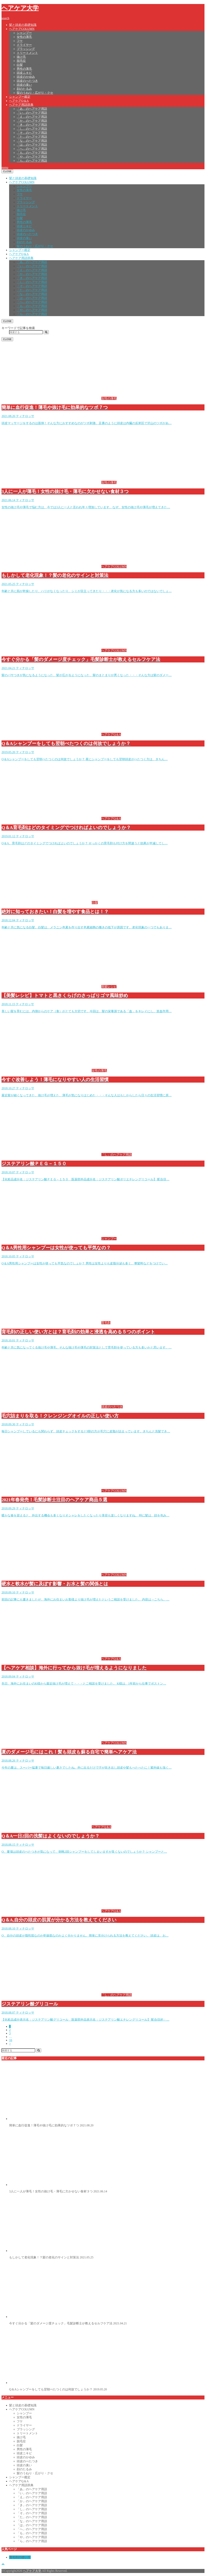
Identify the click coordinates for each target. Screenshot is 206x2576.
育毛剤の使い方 (20, 2557)
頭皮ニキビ (24, 72)
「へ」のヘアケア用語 (32, 148)
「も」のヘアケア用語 (32, 152)
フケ (20, 40)
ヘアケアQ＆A (19, 100)
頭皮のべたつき (27, 80)
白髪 (20, 64)
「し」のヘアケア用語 (32, 128)
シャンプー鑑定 (19, 96)
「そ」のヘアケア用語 (32, 132)
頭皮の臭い (24, 84)
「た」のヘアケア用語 (32, 136)
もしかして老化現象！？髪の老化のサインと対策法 (103, 2228)
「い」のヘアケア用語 (32, 112)
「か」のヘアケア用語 (32, 120)
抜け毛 (21, 56)
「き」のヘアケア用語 (32, 124)
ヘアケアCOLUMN (21, 28)
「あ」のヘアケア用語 (32, 108)
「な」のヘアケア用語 (32, 140)
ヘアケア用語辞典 (21, 104)
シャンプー (24, 32)
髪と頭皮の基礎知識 (22, 24)
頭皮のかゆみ (26, 76)
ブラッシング (26, 48)
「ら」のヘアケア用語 (32, 160)
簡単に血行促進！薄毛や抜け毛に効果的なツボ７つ (103, 2096)
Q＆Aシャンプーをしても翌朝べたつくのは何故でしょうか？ (103, 2360)
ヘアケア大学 (20, 8)
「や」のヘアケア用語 (32, 156)
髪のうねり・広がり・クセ (35, 92)
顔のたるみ (24, 88)
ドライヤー (24, 44)
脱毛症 (21, 60)
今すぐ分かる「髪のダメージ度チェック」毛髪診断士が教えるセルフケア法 (103, 2294)
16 (10, 2040)
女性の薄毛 (24, 36)
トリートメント (27, 52)
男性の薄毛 (24, 68)
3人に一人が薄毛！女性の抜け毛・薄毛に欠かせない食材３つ (103, 2162)
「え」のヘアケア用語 (32, 116)
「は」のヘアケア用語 (32, 144)
